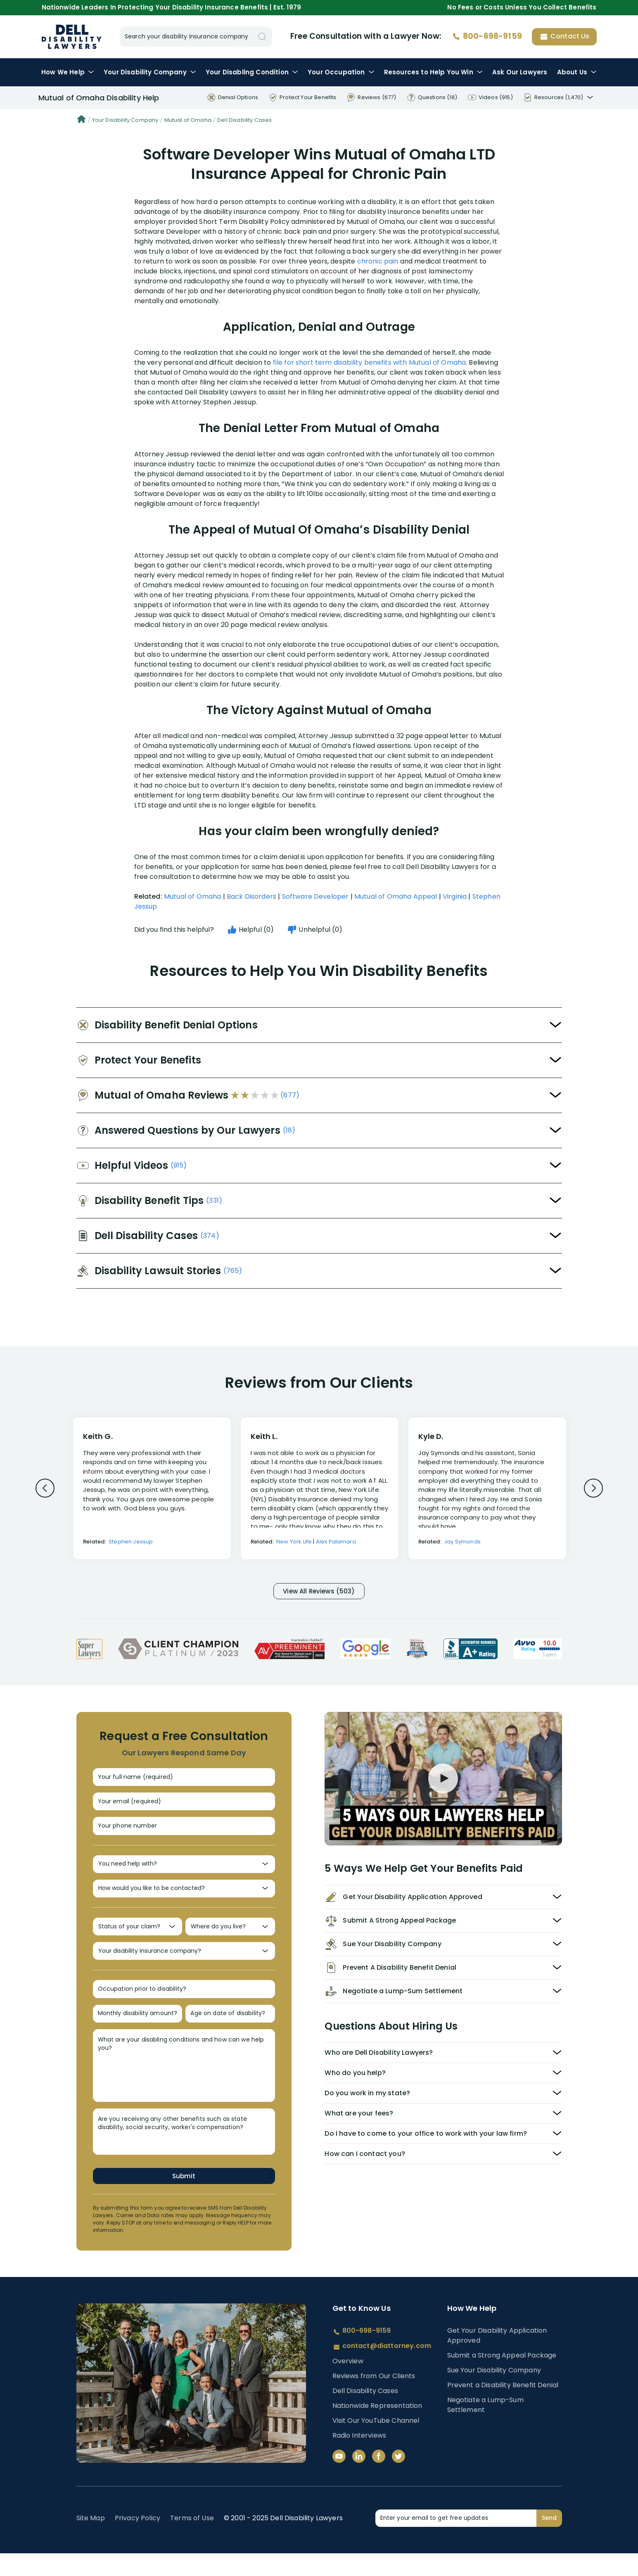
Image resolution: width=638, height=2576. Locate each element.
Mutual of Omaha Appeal (395, 896)
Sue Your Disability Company (494, 2393)
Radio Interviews (359, 2458)
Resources (433, 72)
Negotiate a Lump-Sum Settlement (485, 2427)
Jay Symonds (462, 1542)
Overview (347, 2383)
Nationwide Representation (377, 2428)
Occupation (341, 72)
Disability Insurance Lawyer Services (72, 36)
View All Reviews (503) (319, 1592)
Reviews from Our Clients (373, 2398)
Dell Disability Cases (244, 120)
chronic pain (377, 261)
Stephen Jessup (131, 1542)
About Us (577, 72)
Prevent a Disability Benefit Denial (503, 2407)
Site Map (90, 2540)
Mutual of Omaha (187, 120)
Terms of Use (192, 2540)
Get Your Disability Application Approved (497, 2358)
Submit (184, 2198)
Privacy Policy (137, 2540)
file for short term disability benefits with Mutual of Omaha (369, 362)
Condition (252, 72)
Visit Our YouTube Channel (376, 2443)
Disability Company (150, 72)
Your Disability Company (125, 120)
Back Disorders (251, 896)
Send (549, 2540)
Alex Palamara (336, 1542)
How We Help (67, 72)
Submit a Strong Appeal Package (502, 2378)
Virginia (455, 896)
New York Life (294, 1542)
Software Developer (315, 896)
